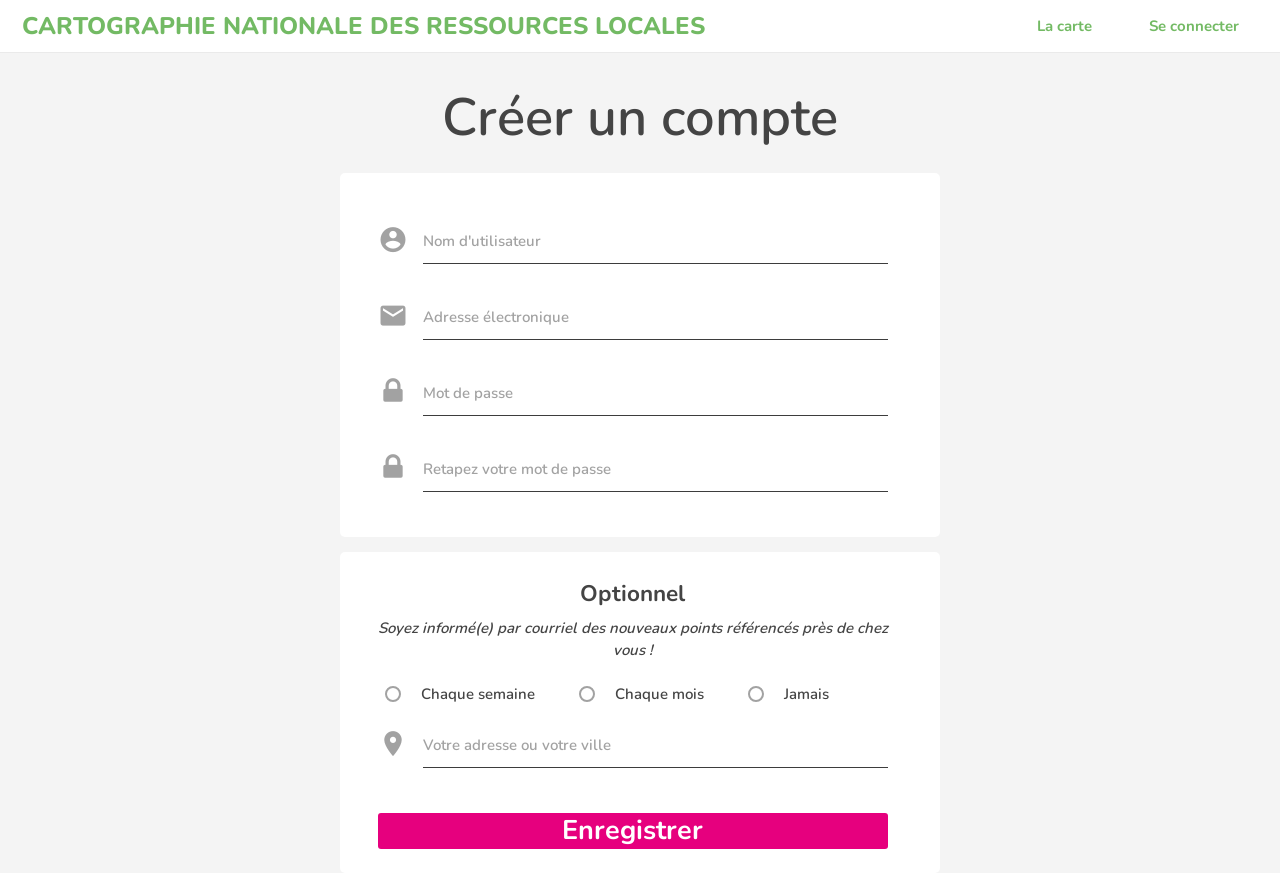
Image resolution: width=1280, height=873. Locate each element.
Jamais (806, 694)
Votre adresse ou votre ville (517, 745)
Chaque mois (659, 694)
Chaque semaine (478, 694)
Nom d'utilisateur (482, 241)
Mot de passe (468, 393)
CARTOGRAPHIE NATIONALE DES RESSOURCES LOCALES (363, 26)
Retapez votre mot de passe (517, 469)
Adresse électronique (496, 317)
